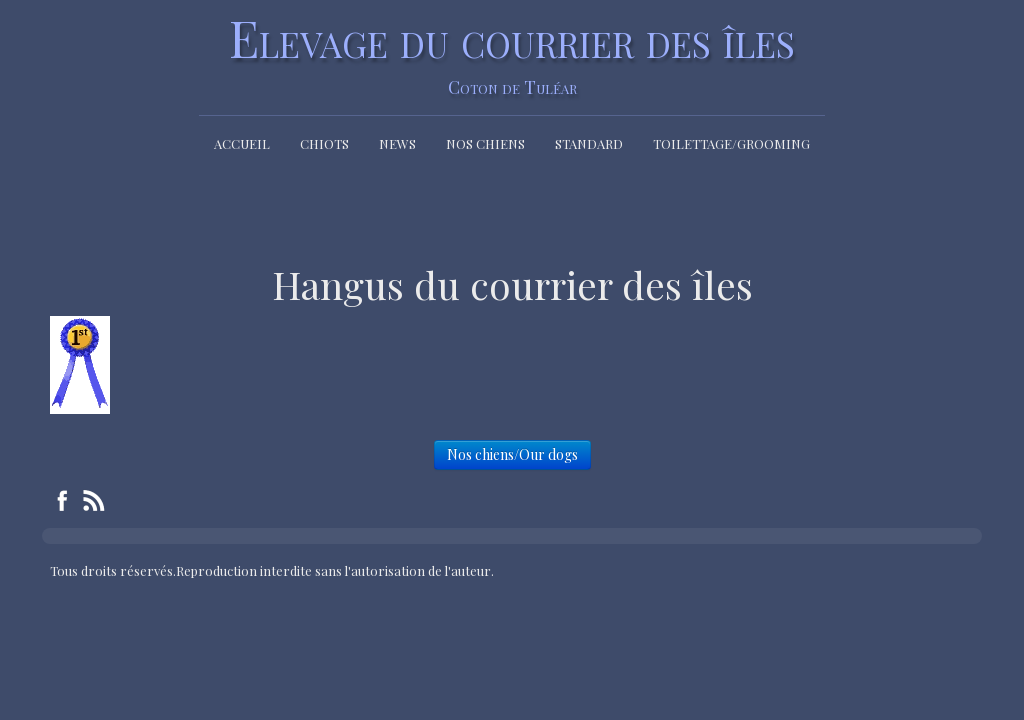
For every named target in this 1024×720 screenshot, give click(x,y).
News (397, 143)
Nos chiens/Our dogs (512, 454)
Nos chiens (485, 143)
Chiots (324, 143)
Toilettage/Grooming (731, 143)
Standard (589, 143)
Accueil (242, 143)
